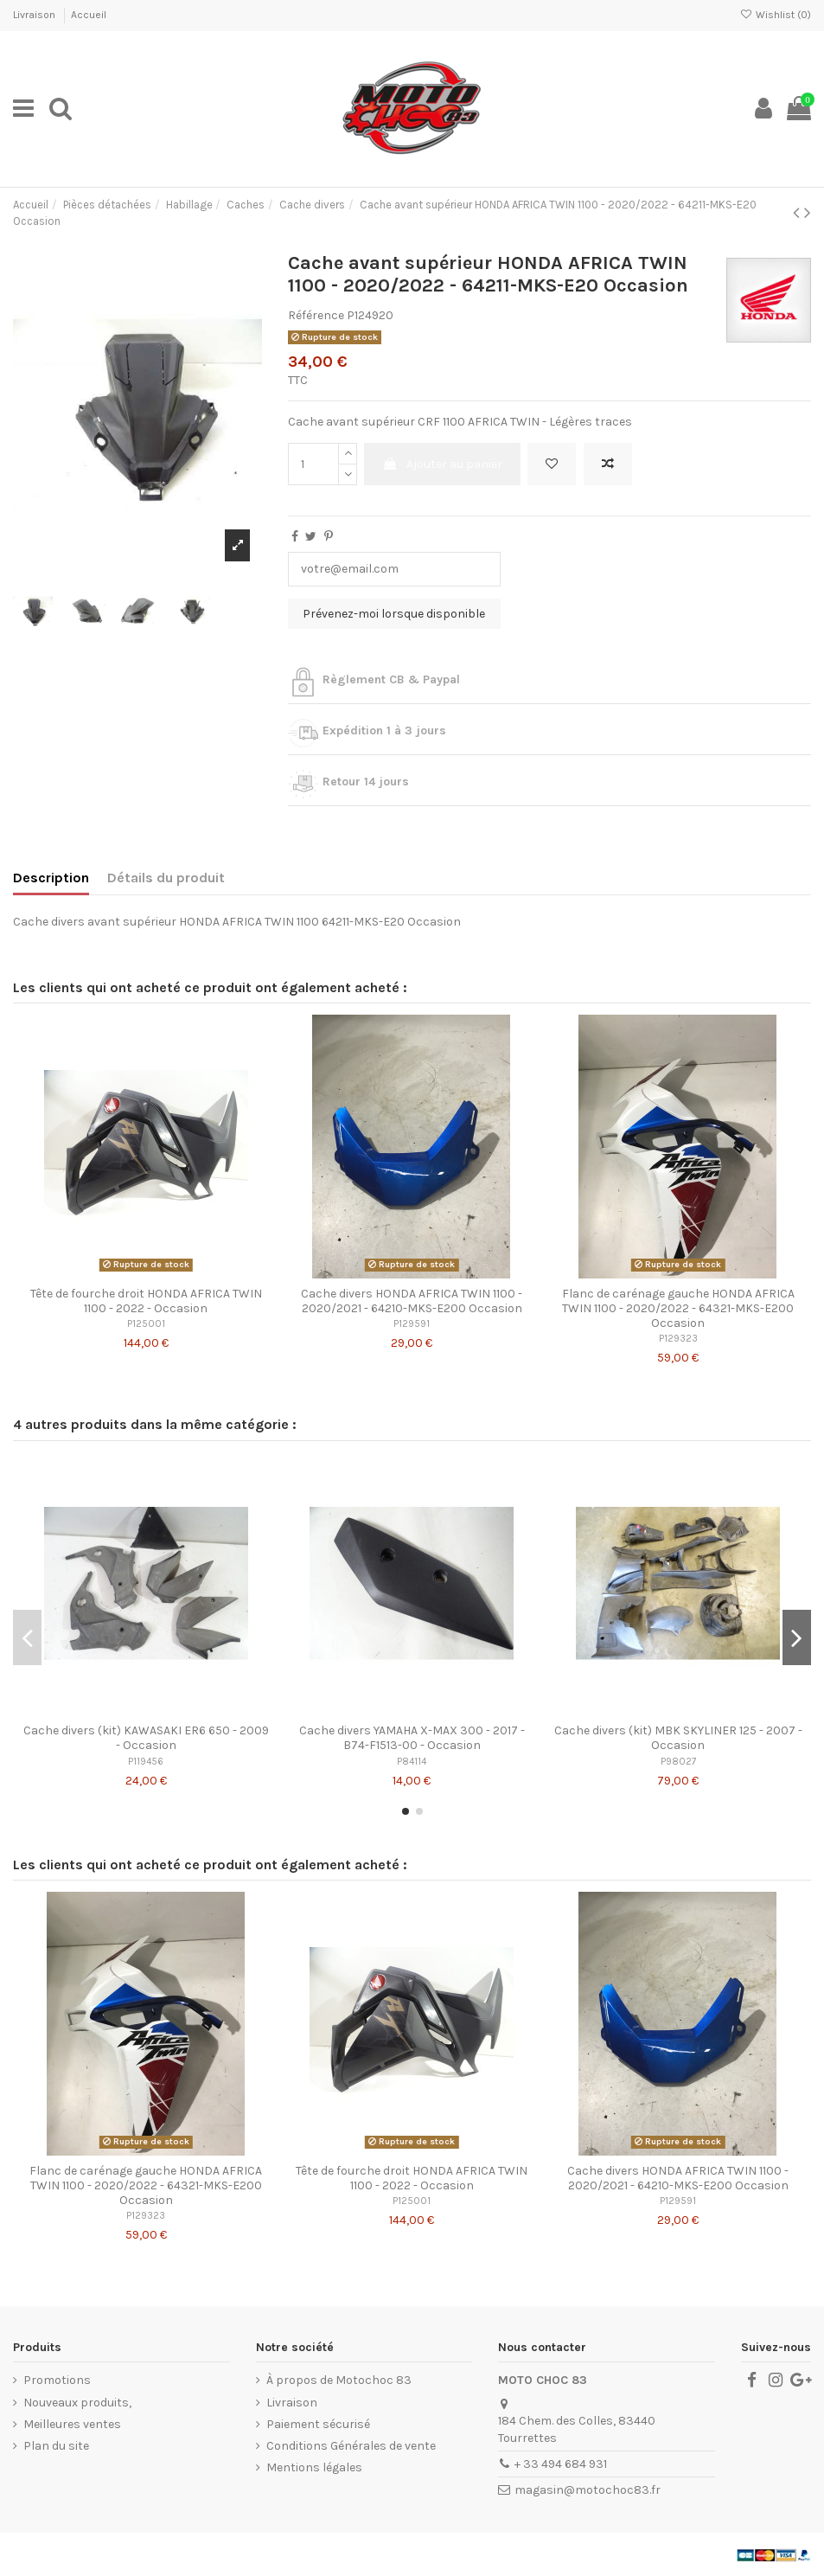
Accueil (88, 15)
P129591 (411, 1324)
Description (51, 877)
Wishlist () (775, 15)
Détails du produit (166, 877)
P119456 (145, 1761)
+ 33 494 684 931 (560, 2464)
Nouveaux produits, (77, 2402)
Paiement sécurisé (318, 2424)
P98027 (678, 1761)
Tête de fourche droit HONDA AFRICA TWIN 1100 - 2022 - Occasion (146, 1301)
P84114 (411, 1761)
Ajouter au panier (442, 464)
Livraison (35, 15)
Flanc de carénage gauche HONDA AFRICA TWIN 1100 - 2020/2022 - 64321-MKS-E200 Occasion (678, 1308)
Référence (316, 315)
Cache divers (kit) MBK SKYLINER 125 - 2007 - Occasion (678, 1738)
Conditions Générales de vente (351, 2445)
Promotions (57, 2380)
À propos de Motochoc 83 (339, 2380)
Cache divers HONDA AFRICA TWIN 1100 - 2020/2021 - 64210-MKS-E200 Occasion (411, 1301)
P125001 (146, 1324)
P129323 (678, 1338)
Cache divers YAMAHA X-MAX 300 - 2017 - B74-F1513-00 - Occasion (412, 1738)
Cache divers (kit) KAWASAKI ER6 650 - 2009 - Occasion (146, 1738)
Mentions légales (314, 2467)
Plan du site (56, 2445)
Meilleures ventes (72, 2424)
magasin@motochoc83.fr (587, 2490)
